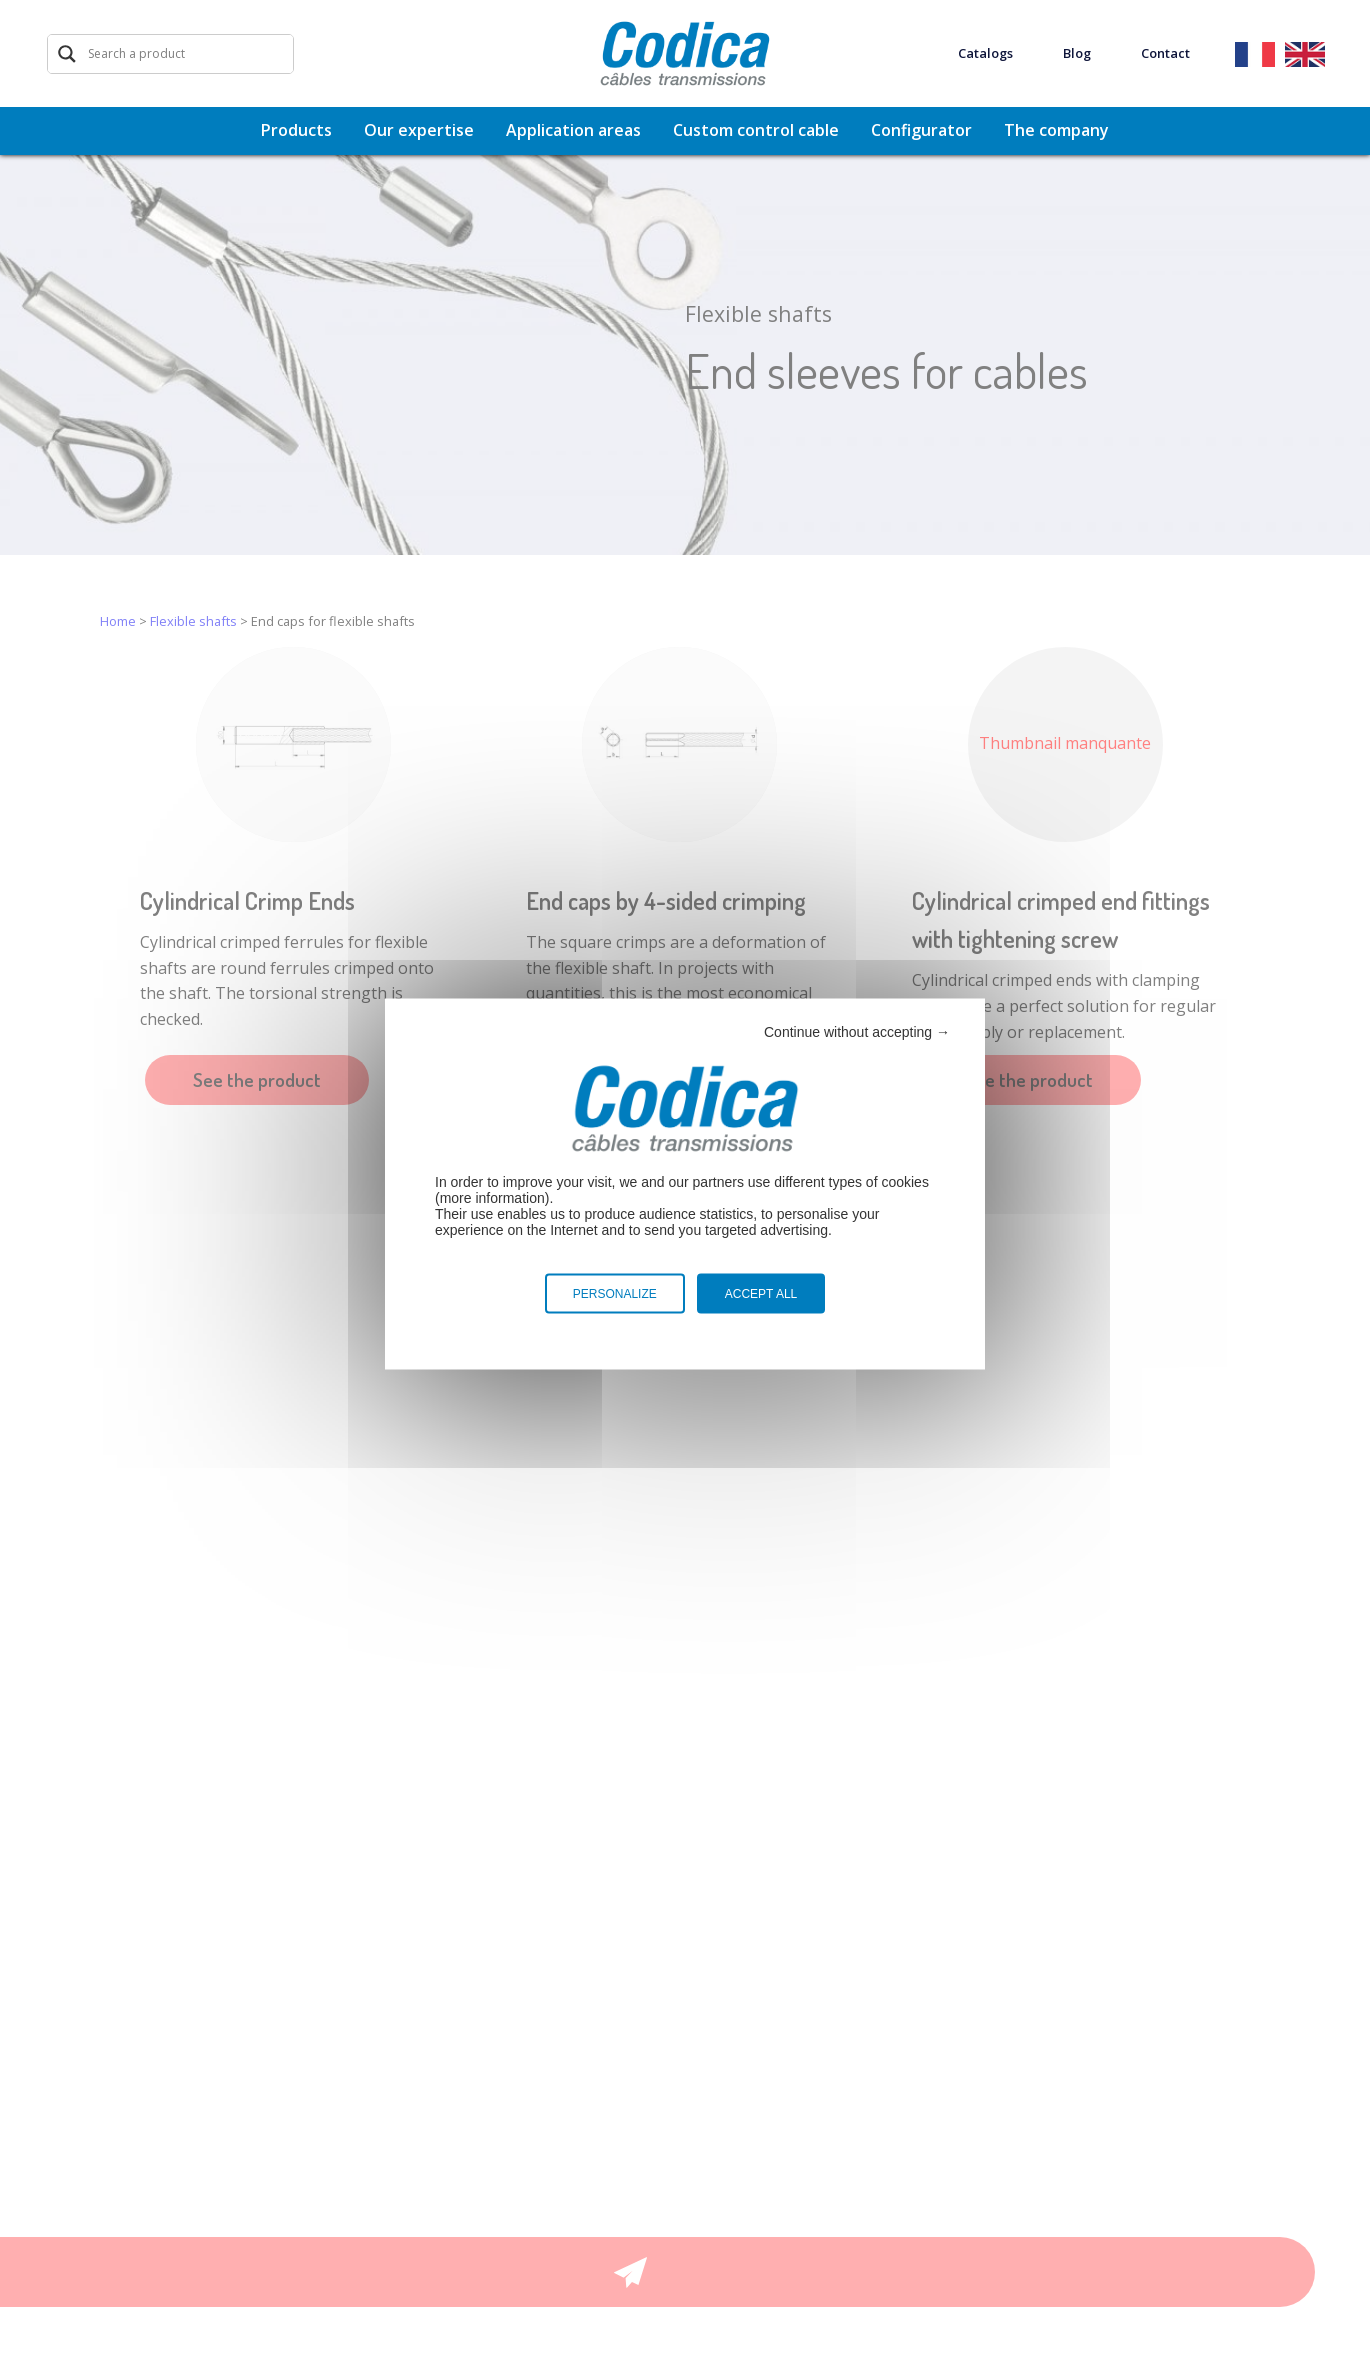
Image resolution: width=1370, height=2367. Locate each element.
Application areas (573, 130)
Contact (1165, 53)
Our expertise (419, 130)
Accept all (761, 1293)
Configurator (921, 130)
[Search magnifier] (67, 54)
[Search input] (188, 54)
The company (1056, 130)
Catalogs (985, 53)
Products (296, 130)
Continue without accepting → (857, 1031)
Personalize (615, 1293)
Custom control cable (756, 130)
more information (492, 1197)
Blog (1077, 53)
